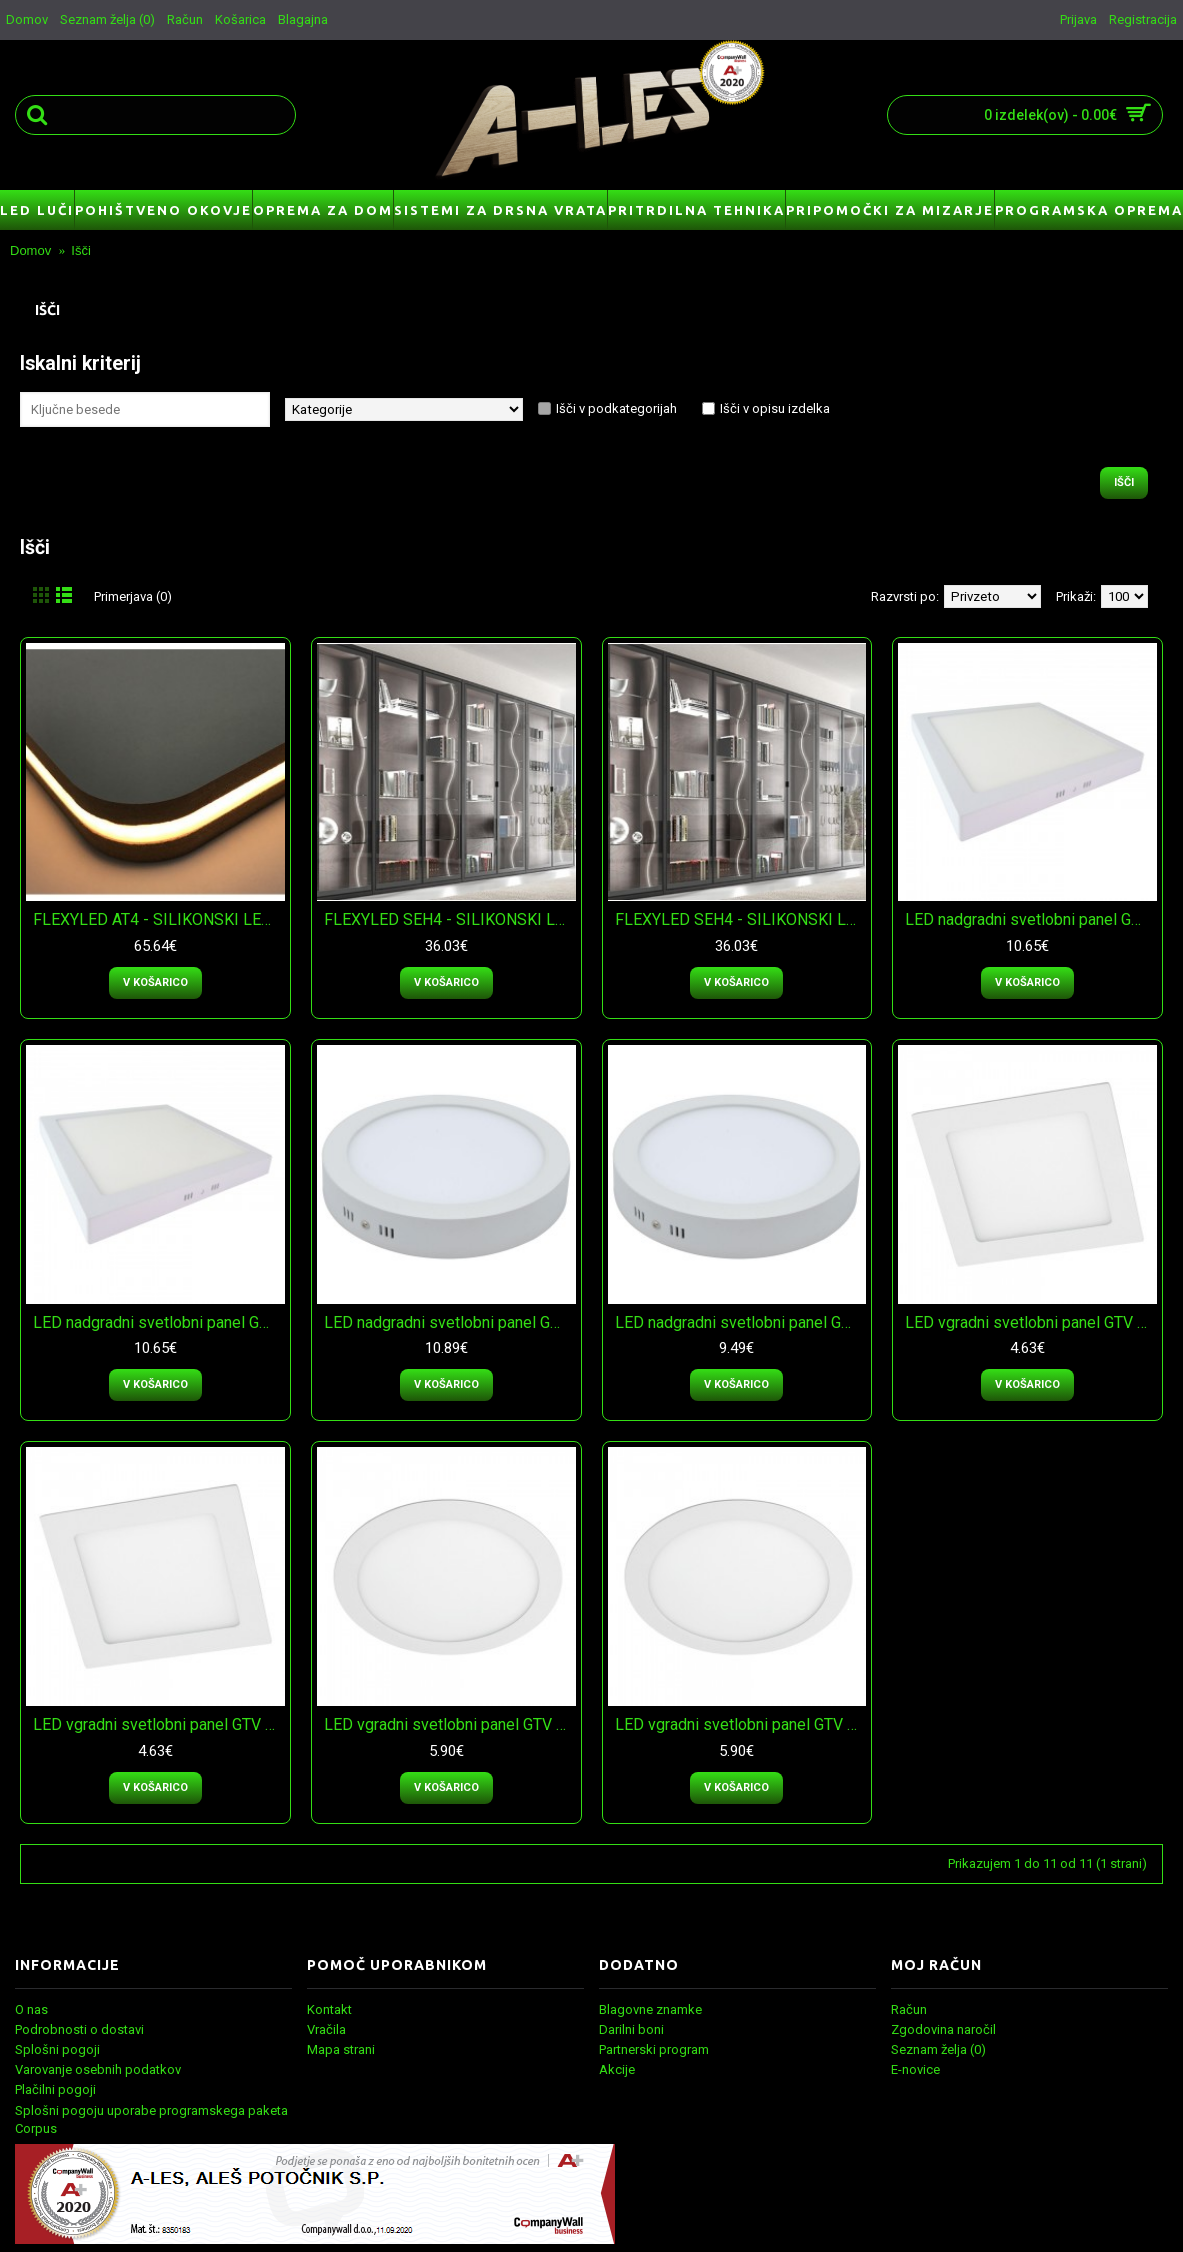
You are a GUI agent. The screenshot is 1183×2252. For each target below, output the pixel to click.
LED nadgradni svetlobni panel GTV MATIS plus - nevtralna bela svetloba (1031, 919)
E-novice (915, 2069)
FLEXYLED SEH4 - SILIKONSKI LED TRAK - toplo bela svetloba (741, 919)
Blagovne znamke (650, 2009)
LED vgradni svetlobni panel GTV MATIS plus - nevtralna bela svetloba (1031, 1322)
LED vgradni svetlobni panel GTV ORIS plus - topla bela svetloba (741, 1724)
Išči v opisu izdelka (775, 408)
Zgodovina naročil (943, 2029)
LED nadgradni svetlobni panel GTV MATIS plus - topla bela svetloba (159, 1322)
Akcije (617, 2069)
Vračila (326, 2029)
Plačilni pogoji (55, 2089)
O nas (31, 2009)
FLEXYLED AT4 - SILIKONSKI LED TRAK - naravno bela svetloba (159, 919)
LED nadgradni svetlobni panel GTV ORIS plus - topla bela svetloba (741, 1322)
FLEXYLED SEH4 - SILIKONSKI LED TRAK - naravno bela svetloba (450, 919)
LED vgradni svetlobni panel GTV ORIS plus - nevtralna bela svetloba (450, 1724)
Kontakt (329, 2009)
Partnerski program (654, 2049)
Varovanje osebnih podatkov (98, 2069)
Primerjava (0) (133, 596)
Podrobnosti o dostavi (79, 2029)
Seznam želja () (938, 2049)
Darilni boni (631, 2029)
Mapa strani (341, 2049)
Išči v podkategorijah (616, 408)
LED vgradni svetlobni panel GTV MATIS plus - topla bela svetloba (159, 1724)
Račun (909, 2009)
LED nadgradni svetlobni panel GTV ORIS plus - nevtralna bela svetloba (450, 1322)
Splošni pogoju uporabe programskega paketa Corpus (151, 2119)
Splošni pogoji (57, 2049)
